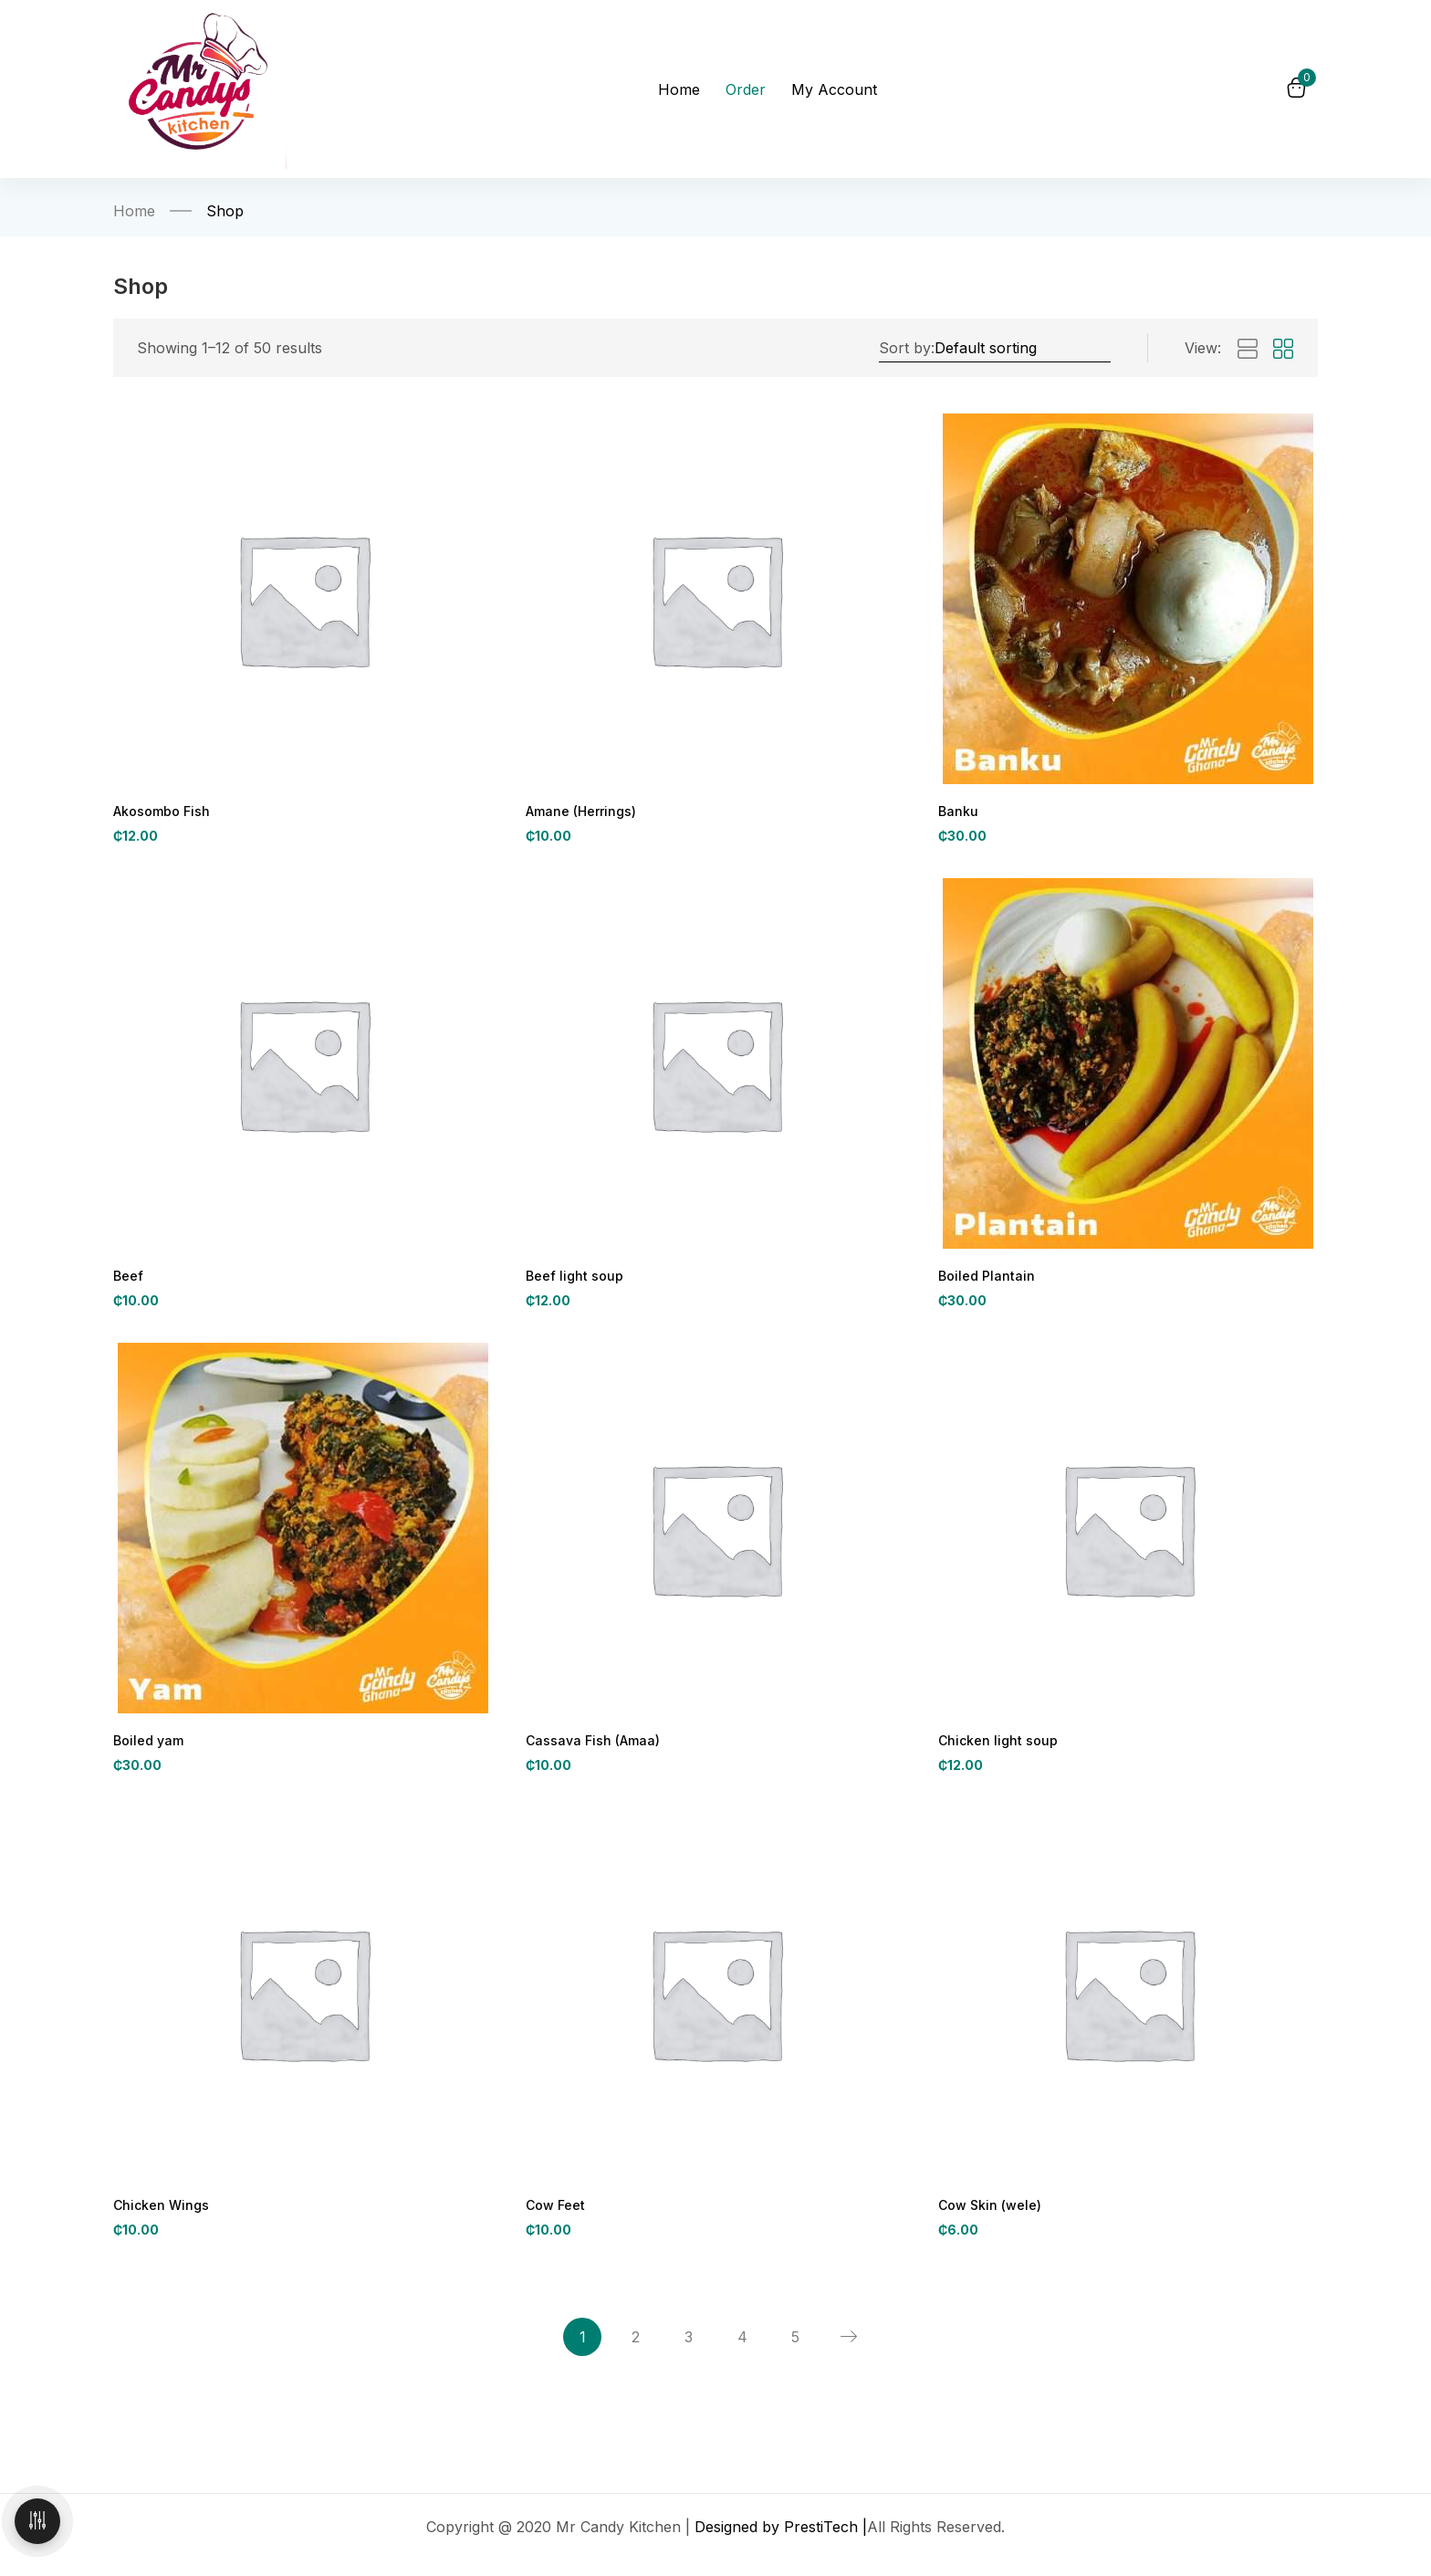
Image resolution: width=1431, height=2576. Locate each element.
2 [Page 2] (628, 2350)
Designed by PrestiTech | (781, 2543)
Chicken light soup (994, 1746)
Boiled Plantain (982, 1279)
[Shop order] (1021, 348)
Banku (957, 812)
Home (134, 211)
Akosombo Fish (159, 812)
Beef (127, 1279)
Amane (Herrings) (579, 812)
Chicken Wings (158, 2214)
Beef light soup (571, 1279)
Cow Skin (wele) (988, 2214)
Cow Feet (554, 2214)
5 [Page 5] (803, 2350)
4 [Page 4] (745, 2350)
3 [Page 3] (687, 2350)
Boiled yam (146, 1746)
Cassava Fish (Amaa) (588, 1746)
